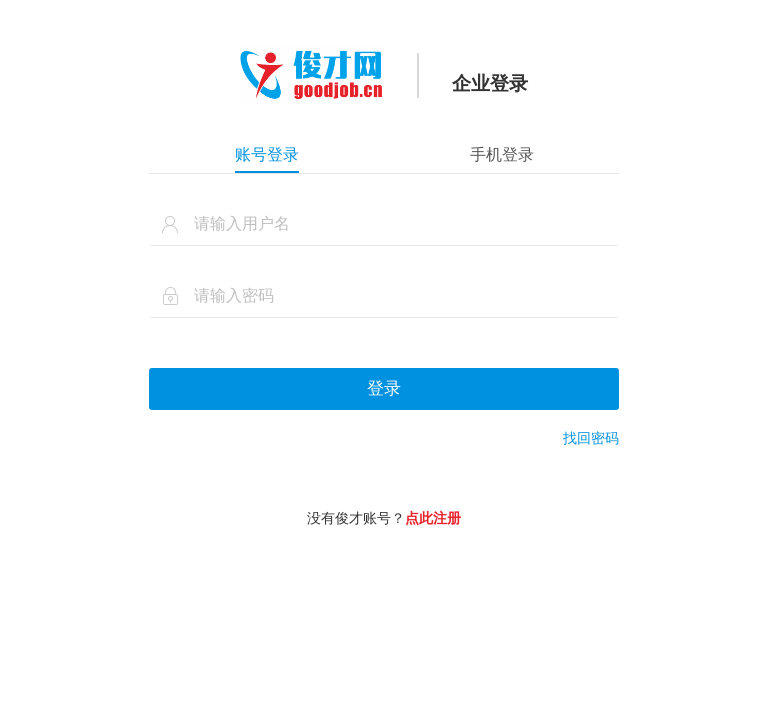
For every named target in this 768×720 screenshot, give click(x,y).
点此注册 (433, 518)
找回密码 (591, 438)
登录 (384, 388)
